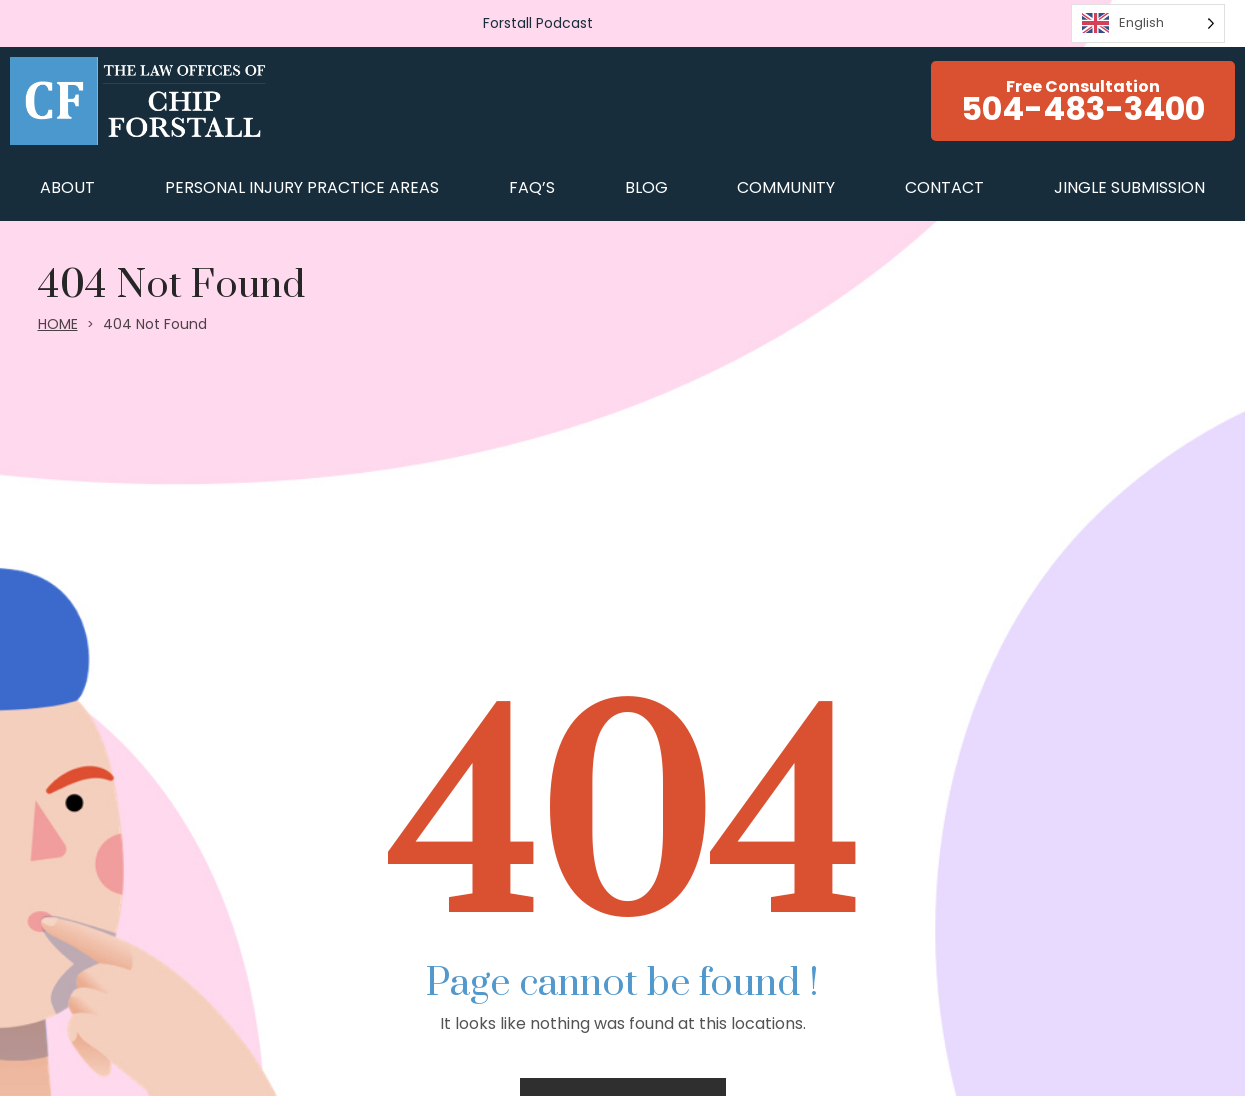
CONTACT (944, 187)
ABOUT (67, 187)
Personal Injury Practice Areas (302, 187)
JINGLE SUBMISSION (1129, 187)
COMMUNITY (786, 187)
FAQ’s (532, 187)
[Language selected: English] (1148, 23)
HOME (58, 324)
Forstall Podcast (538, 23)
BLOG (646, 187)
